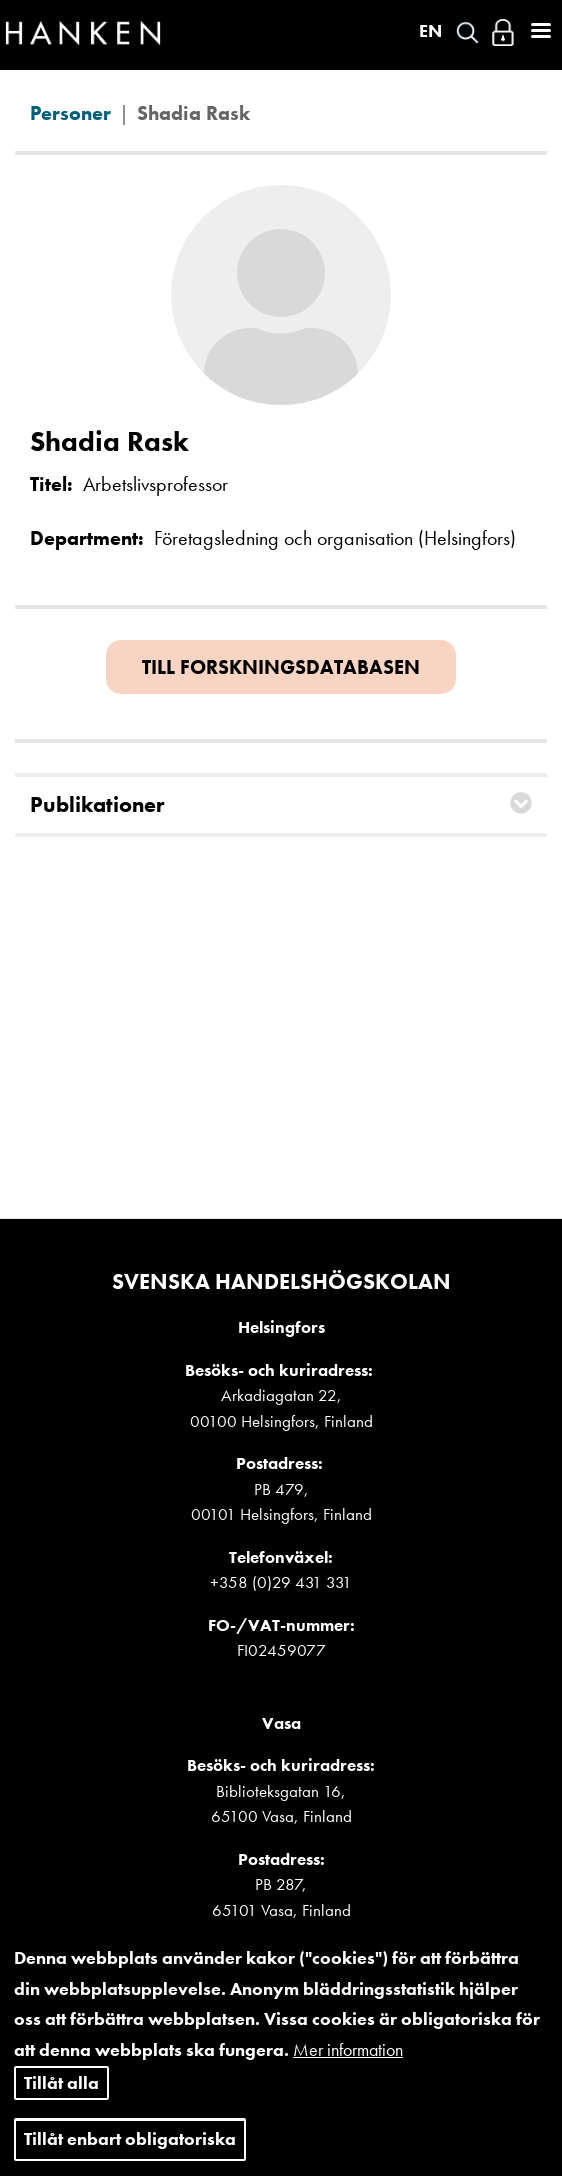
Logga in (503, 32)
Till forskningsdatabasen (281, 667)
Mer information (348, 2065)
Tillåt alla (61, 2098)
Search (467, 32)
